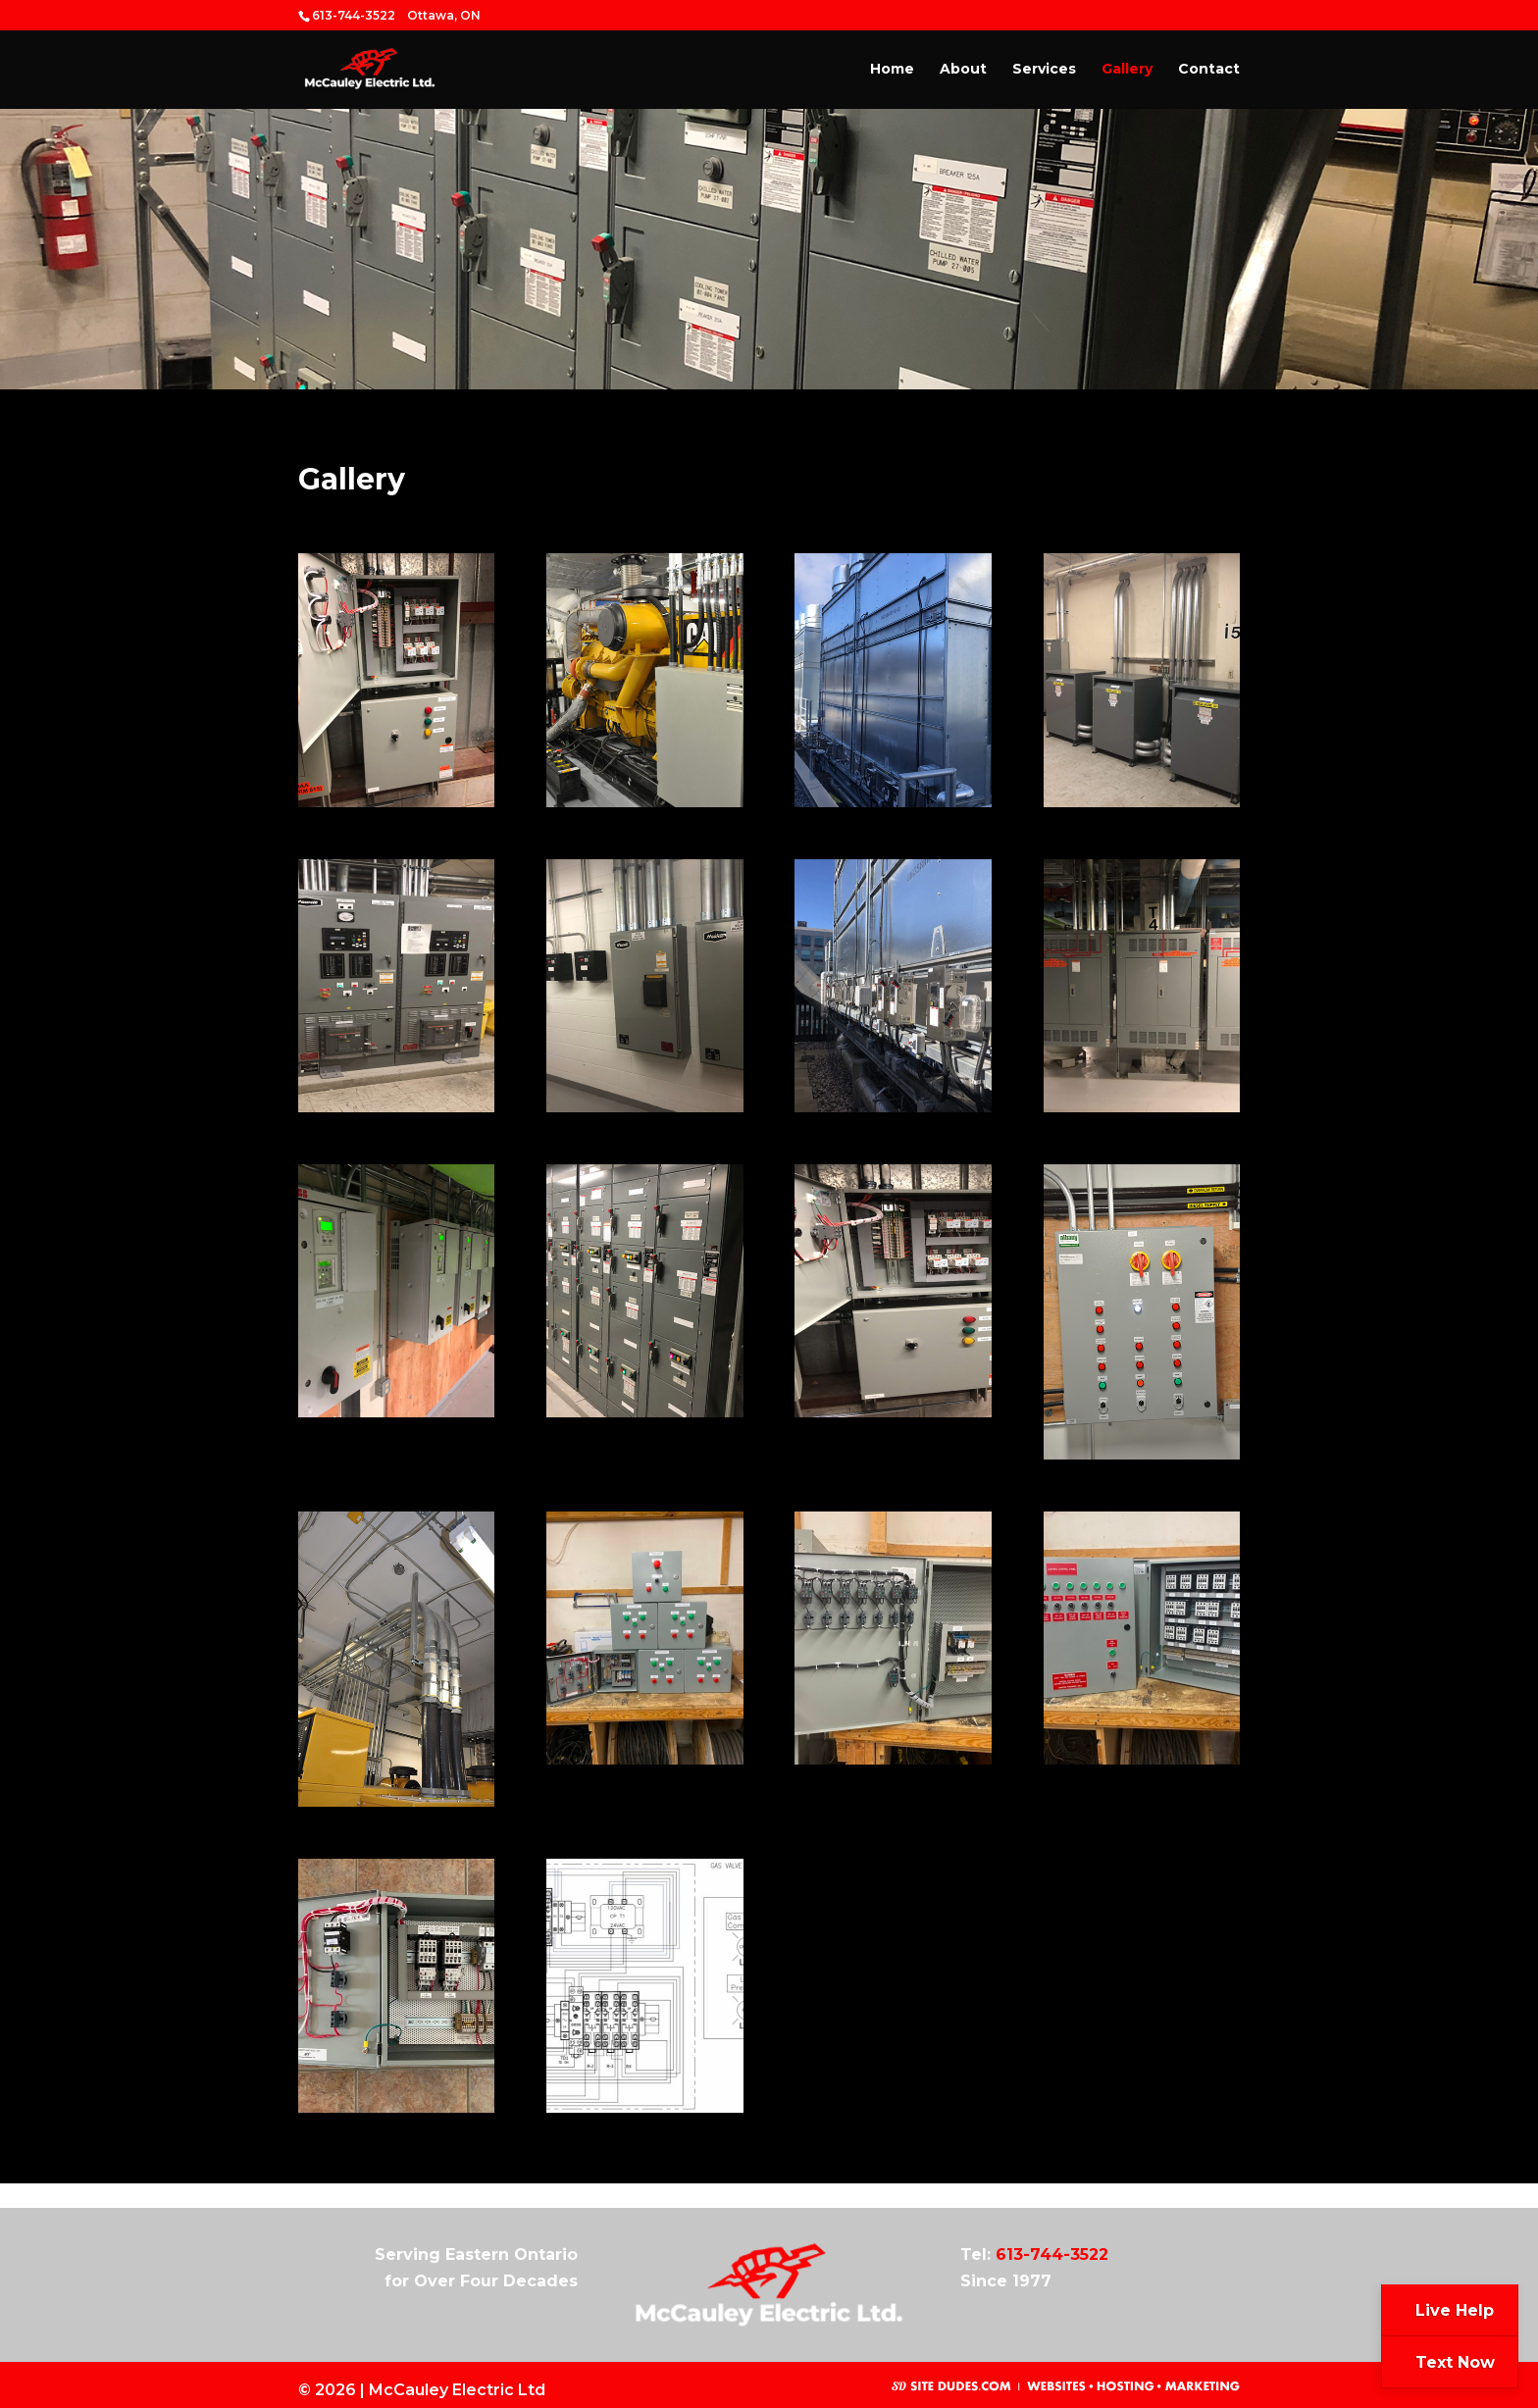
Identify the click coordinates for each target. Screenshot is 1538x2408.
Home (892, 69)
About (963, 69)
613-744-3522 (1052, 2254)
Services (1044, 69)
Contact (1209, 69)
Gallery (1127, 69)
